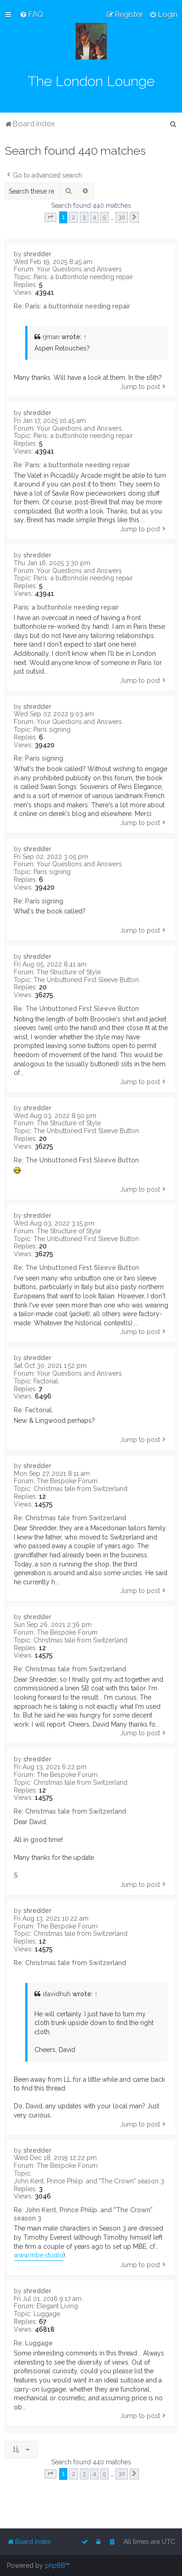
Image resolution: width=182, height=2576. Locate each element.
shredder (37, 254)
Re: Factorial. (33, 1410)
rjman (51, 336)
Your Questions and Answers (79, 269)
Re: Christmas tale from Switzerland (70, 1518)
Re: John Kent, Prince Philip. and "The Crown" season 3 (83, 2214)
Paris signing (52, 729)
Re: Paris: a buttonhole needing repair (72, 306)
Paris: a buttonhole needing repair (83, 277)
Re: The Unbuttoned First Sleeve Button (76, 1008)
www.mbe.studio (38, 2255)
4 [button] (94, 217)
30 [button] (121, 217)
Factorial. (46, 1381)
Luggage (46, 2313)
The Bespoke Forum (67, 1481)
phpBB (55, 2565)
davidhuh (57, 1994)
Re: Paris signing (38, 758)
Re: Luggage (33, 2343)
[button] (50, 217)
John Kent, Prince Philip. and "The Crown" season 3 (89, 2181)
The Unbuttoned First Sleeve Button (86, 979)
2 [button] (73, 217)
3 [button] (84, 217)
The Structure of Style (69, 972)
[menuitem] (31, 14)
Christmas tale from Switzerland (80, 1488)
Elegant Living (57, 2306)
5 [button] (104, 217)
